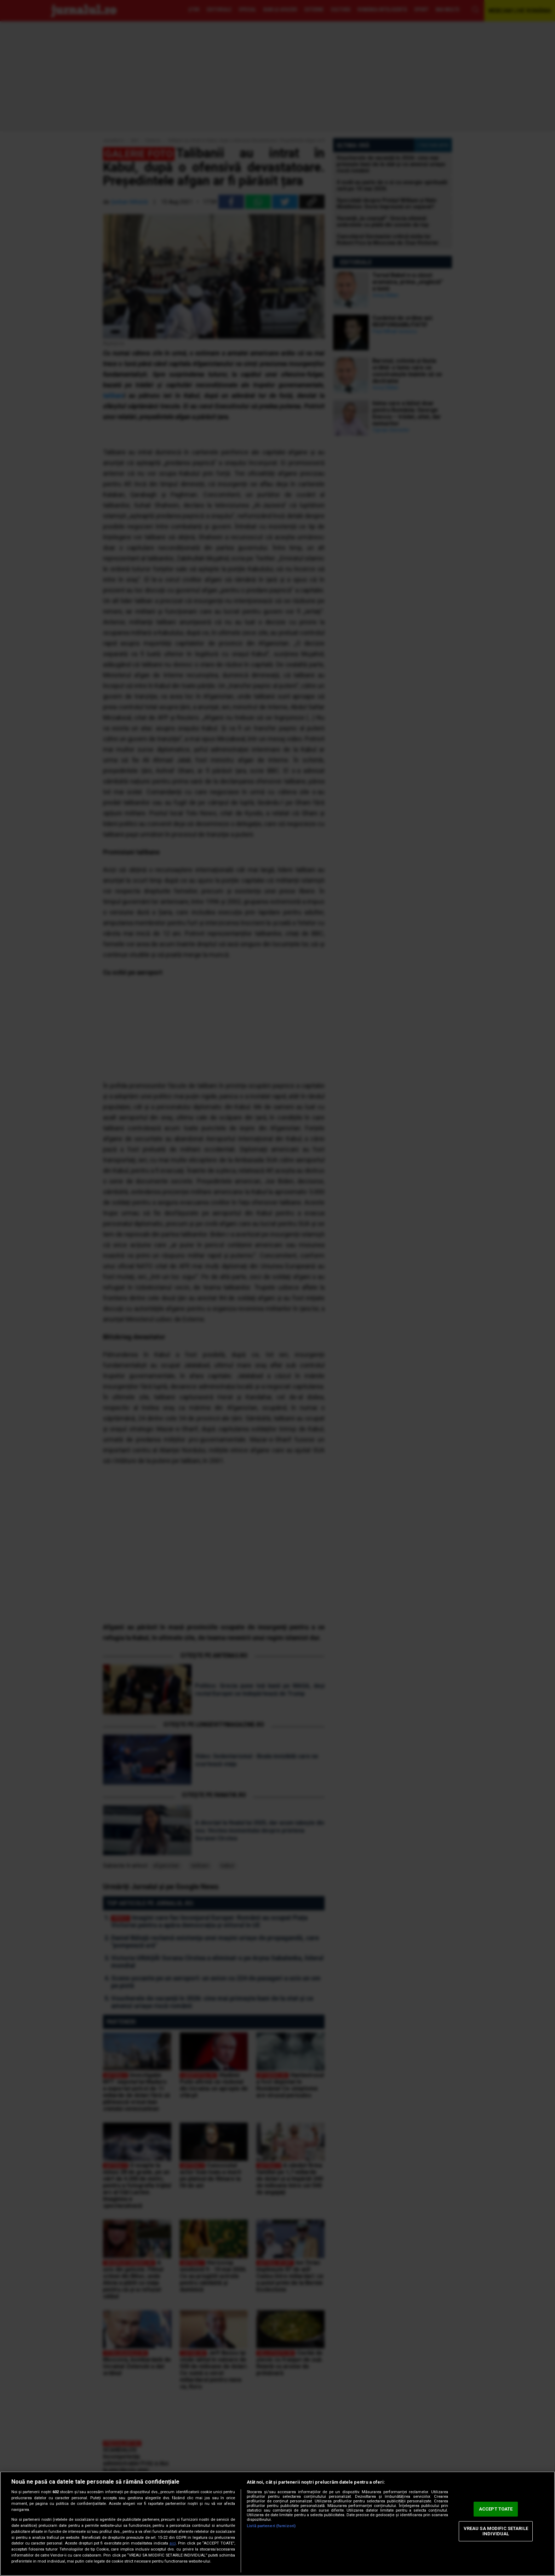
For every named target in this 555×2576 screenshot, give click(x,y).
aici (173, 2543)
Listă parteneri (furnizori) (271, 2526)
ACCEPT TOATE (496, 2509)
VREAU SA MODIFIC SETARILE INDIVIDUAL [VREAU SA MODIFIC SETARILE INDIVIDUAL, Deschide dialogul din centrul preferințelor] (496, 2531)
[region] (277, 2523)
